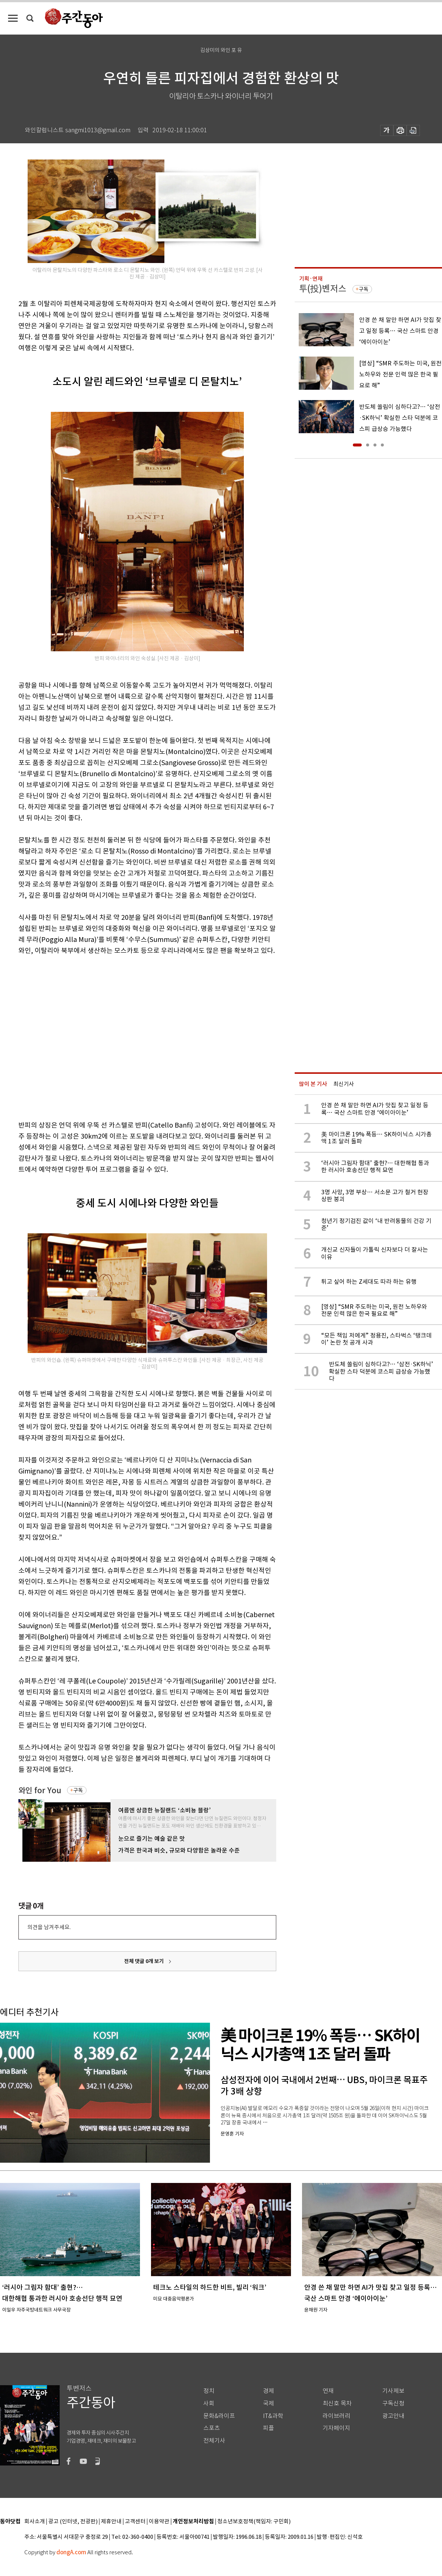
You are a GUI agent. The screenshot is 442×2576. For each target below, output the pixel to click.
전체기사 (214, 2440)
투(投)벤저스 (322, 288)
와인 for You (39, 1790)
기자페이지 (336, 2428)
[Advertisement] (69, 1036)
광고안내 (393, 2415)
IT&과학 (273, 2415)
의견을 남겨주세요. (49, 1927)
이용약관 (159, 2522)
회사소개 (34, 2522)
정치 (208, 2390)
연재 (328, 2390)
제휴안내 (111, 2522)
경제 (268, 2390)
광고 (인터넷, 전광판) (73, 2522)
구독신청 (393, 2403)
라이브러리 (336, 2415)
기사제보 (393, 2390)
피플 (268, 2428)
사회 (208, 2403)
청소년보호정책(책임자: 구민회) (254, 2522)
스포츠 (211, 2428)
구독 (78, 1790)
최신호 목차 (337, 2403)
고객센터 (135, 2522)
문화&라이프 (219, 2415)
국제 (268, 2403)
